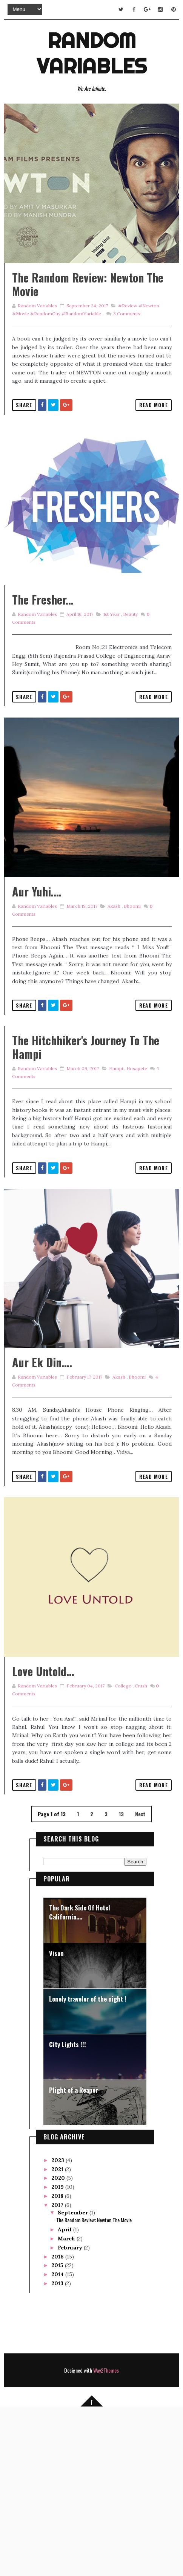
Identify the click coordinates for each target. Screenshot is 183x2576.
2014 (58, 2441)
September (73, 2379)
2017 (58, 2371)
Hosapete (135, 1168)
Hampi (115, 1168)
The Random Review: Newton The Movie (87, 316)
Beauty (129, 680)
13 (121, 1981)
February (71, 2414)
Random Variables (92, 52)
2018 (58, 2362)
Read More (153, 437)
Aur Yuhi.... (37, 990)
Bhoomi (131, 1005)
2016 (58, 2423)
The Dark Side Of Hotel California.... (79, 2079)
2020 (58, 2345)
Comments (126, 346)
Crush (140, 1852)
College (122, 1852)
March (67, 2405)
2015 (58, 2432)
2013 (58, 2450)
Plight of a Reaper (73, 2257)
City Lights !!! (67, 2211)
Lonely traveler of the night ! (87, 2166)
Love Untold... (43, 1837)
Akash (112, 1005)
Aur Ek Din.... (42, 1495)
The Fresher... (43, 665)
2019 (58, 2353)
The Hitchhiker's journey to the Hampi (85, 1146)
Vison (56, 2120)
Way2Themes (106, 2537)
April (65, 2396)
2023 (58, 2327)
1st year (110, 680)
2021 (58, 2336)
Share (24, 437)
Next (140, 1981)
